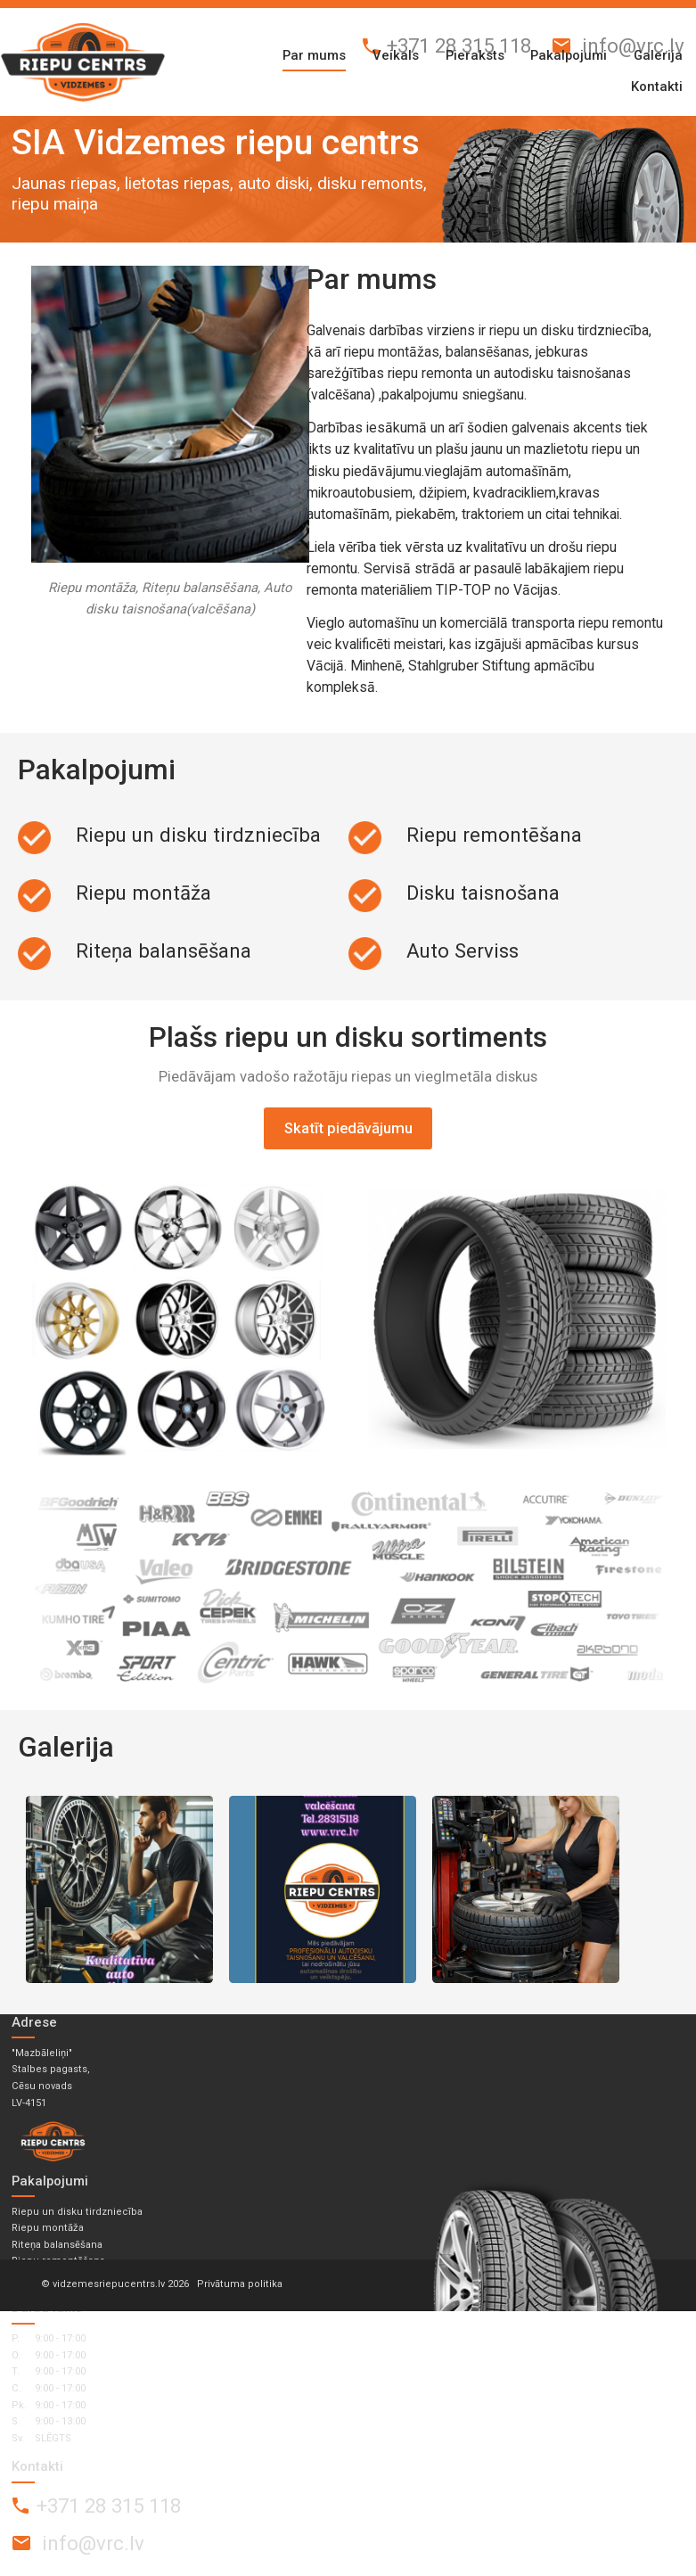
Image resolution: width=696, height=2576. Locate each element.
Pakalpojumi (568, 55)
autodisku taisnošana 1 (119, 1889)
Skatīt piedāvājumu (348, 1128)
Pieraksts (475, 55)
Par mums (314, 55)
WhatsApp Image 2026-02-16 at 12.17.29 (525, 1889)
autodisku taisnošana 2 (322, 1889)
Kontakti (657, 86)
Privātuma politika (239, 2284)
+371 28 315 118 (459, 45)
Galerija (658, 55)
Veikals (396, 55)
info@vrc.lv (633, 45)
